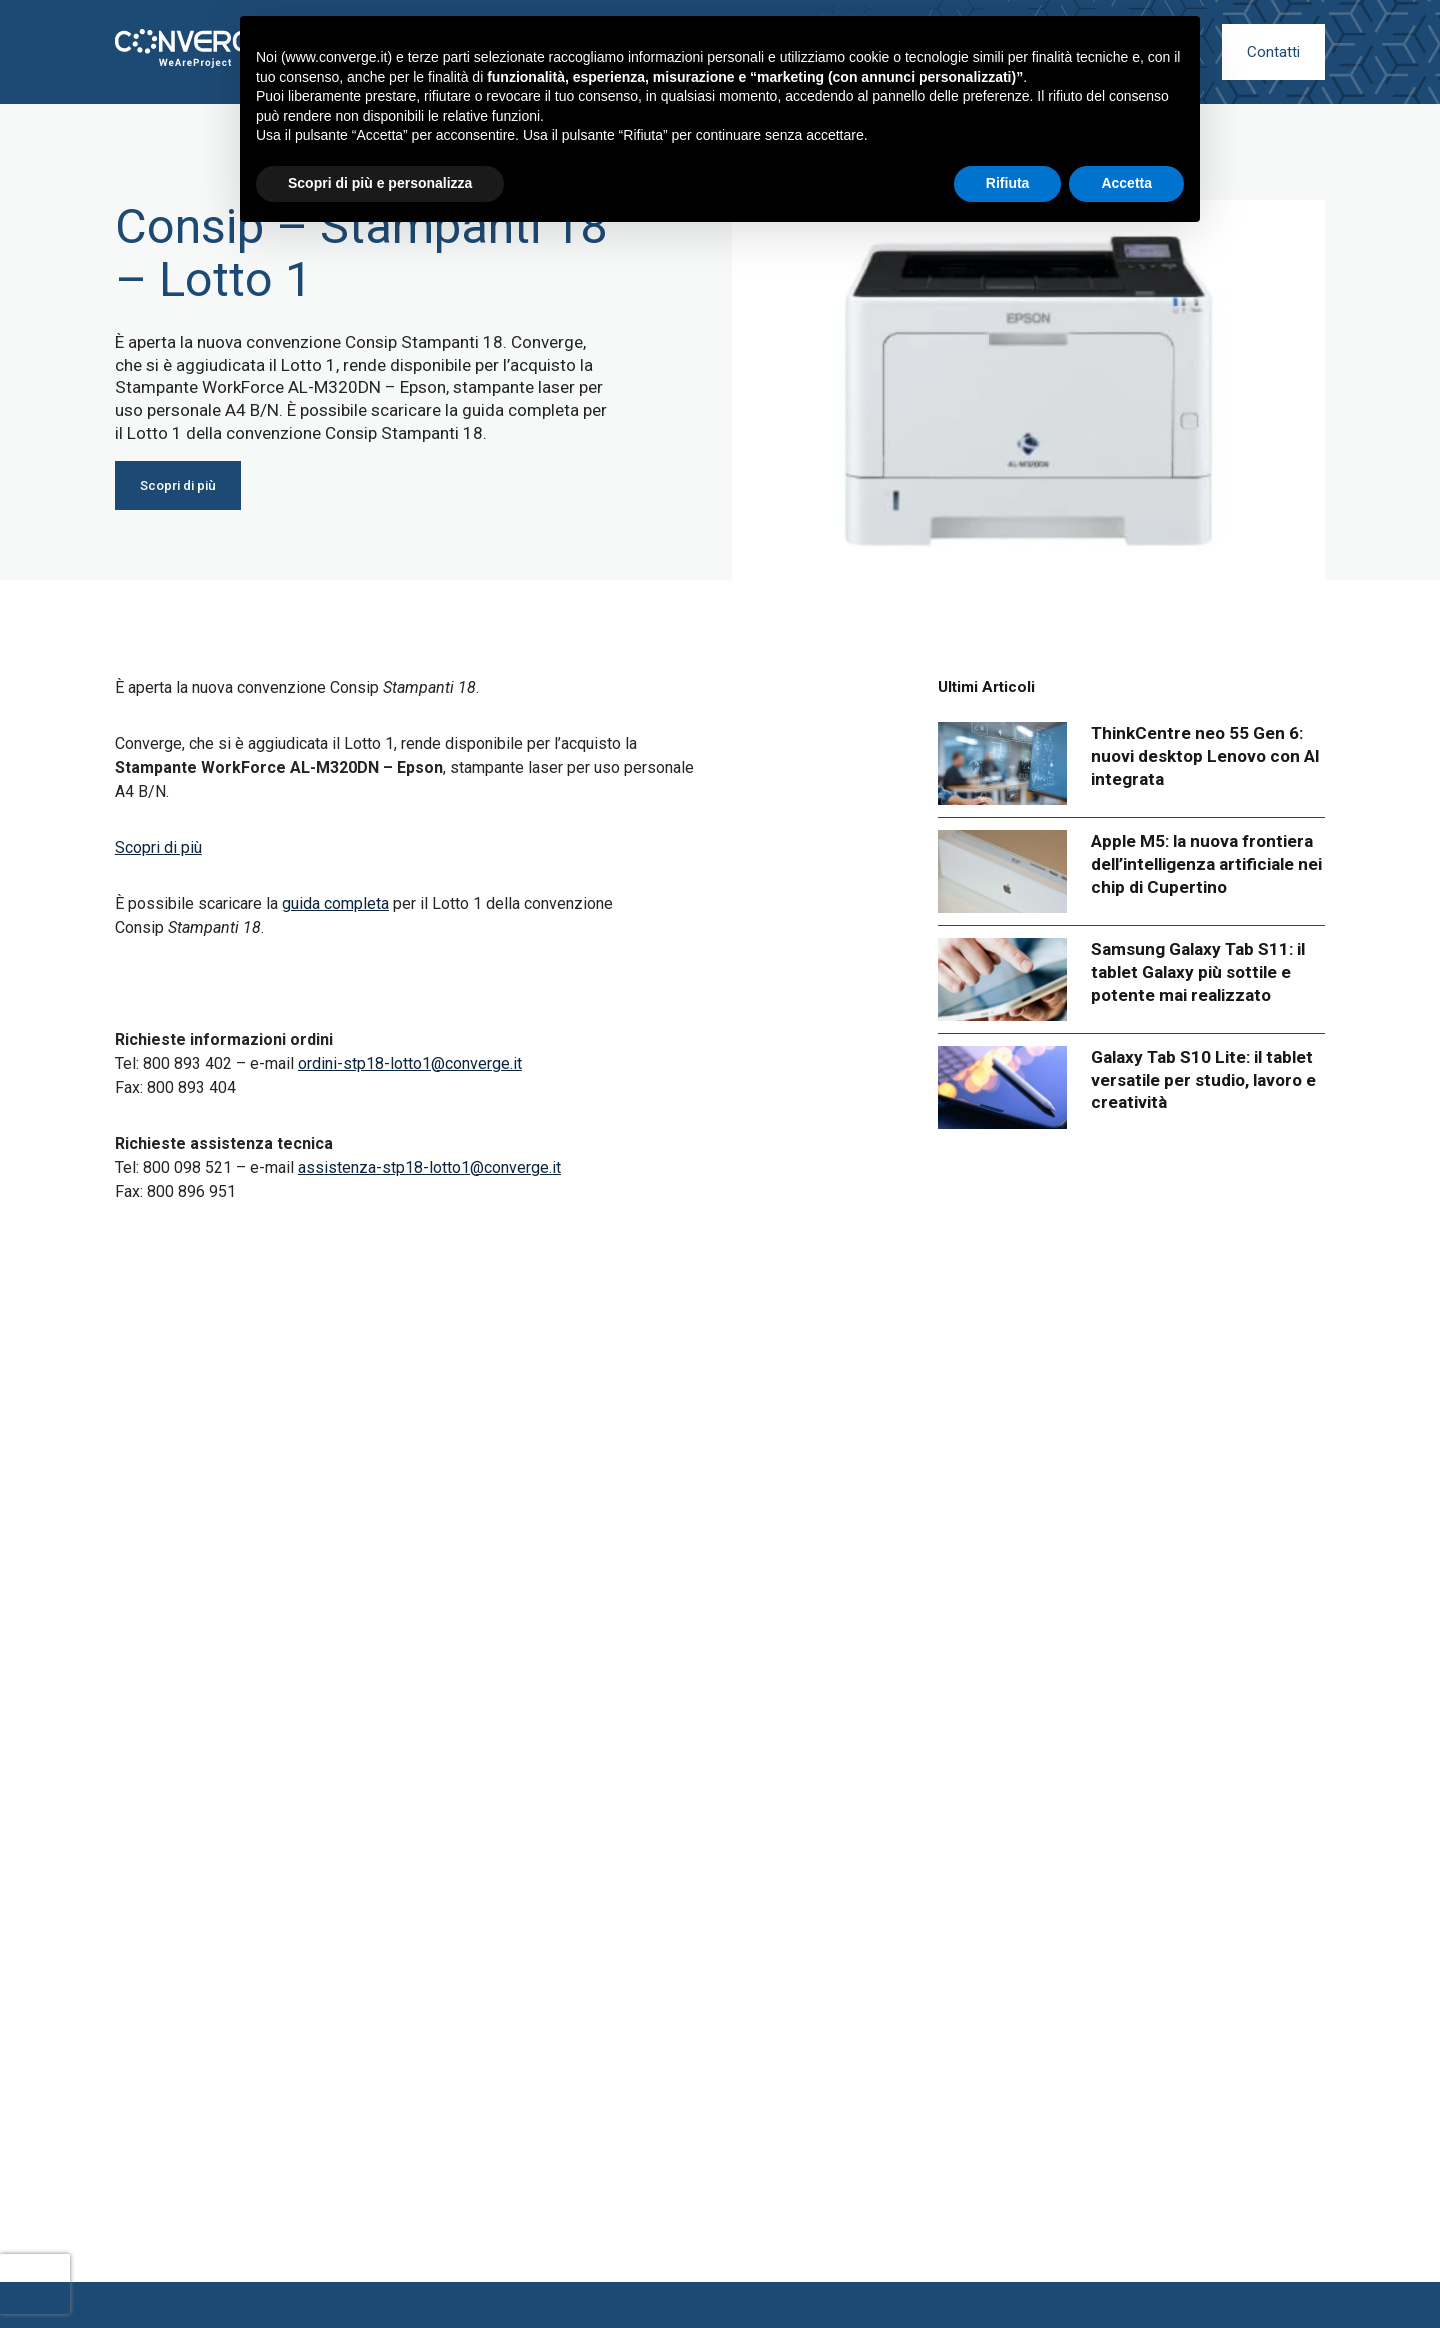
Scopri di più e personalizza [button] (380, 183)
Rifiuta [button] (1008, 183)
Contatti (1273, 52)
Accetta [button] (1126, 183)
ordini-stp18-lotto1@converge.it (410, 1063)
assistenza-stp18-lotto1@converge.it (429, 1167)
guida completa (335, 903)
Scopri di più (158, 847)
